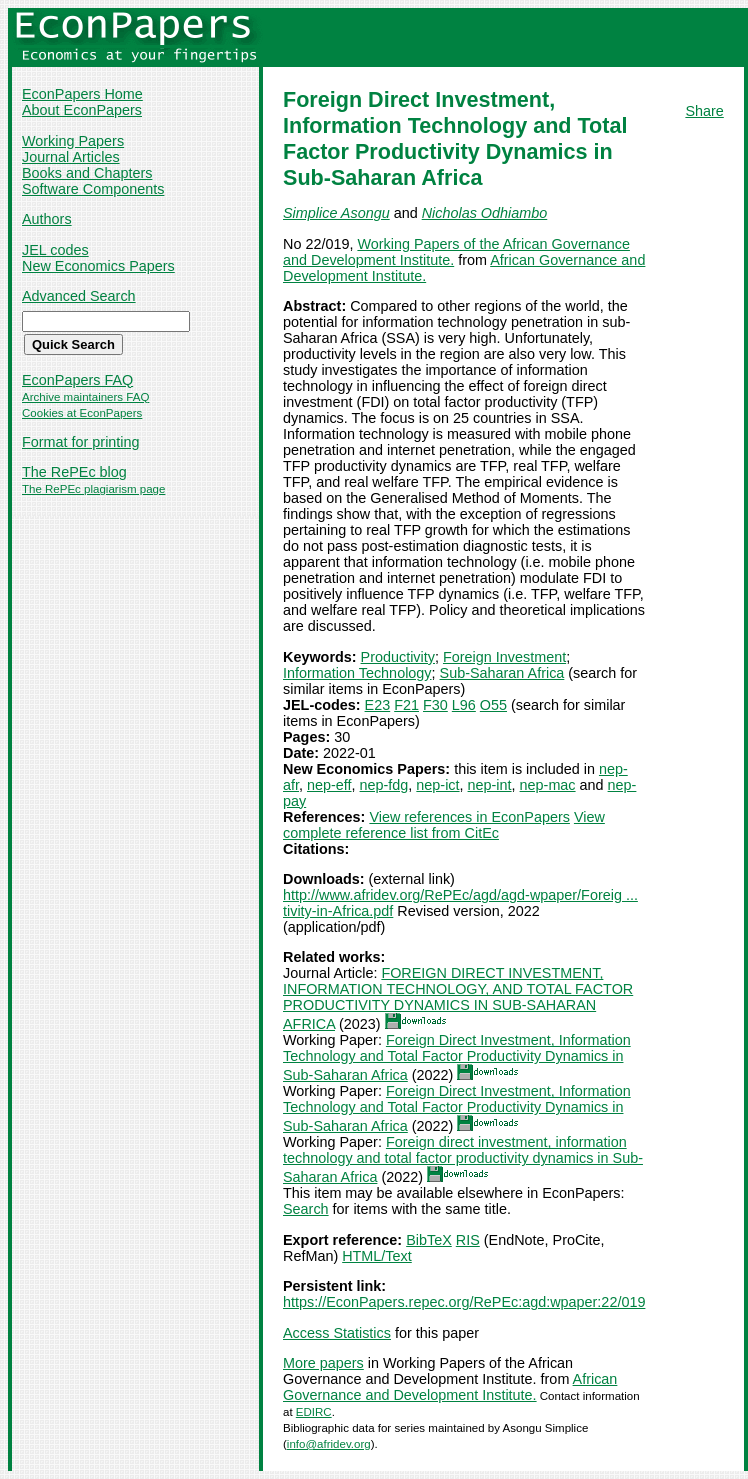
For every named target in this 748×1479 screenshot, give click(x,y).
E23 (378, 705)
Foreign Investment (504, 657)
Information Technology (357, 673)
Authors (47, 219)
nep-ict (437, 785)
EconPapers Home (82, 94)
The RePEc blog (74, 472)
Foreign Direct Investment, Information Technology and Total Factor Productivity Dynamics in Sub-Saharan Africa (457, 1057)
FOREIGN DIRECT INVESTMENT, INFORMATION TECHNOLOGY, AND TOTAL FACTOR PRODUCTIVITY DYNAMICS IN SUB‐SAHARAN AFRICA (458, 998)
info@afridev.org (329, 1444)
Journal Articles (71, 157)
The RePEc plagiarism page (93, 489)
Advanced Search (79, 296)
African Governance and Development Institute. (450, 1387)
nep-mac (548, 785)
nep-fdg (384, 785)
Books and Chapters (87, 173)
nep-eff (329, 785)
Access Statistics (337, 1333)
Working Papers (73, 141)
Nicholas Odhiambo (485, 213)
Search (306, 1209)
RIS (468, 1240)
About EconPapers (82, 110)
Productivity (398, 657)
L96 (464, 705)
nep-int (490, 785)
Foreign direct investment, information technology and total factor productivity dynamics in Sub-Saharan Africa (463, 1159)
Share (704, 111)
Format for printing (81, 442)
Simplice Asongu (336, 213)
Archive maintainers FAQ (85, 397)
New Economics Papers (98, 266)
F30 (435, 705)
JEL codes (55, 250)
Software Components (93, 189)
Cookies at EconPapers (82, 413)
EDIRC (314, 1412)
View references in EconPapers (469, 817)
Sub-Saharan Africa (502, 673)
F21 (406, 705)
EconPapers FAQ (77, 380)
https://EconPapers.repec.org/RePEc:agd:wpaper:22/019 (464, 1302)
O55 (493, 705)
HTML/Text (377, 1256)
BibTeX (429, 1240)
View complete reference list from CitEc (444, 825)
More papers (323, 1363)
